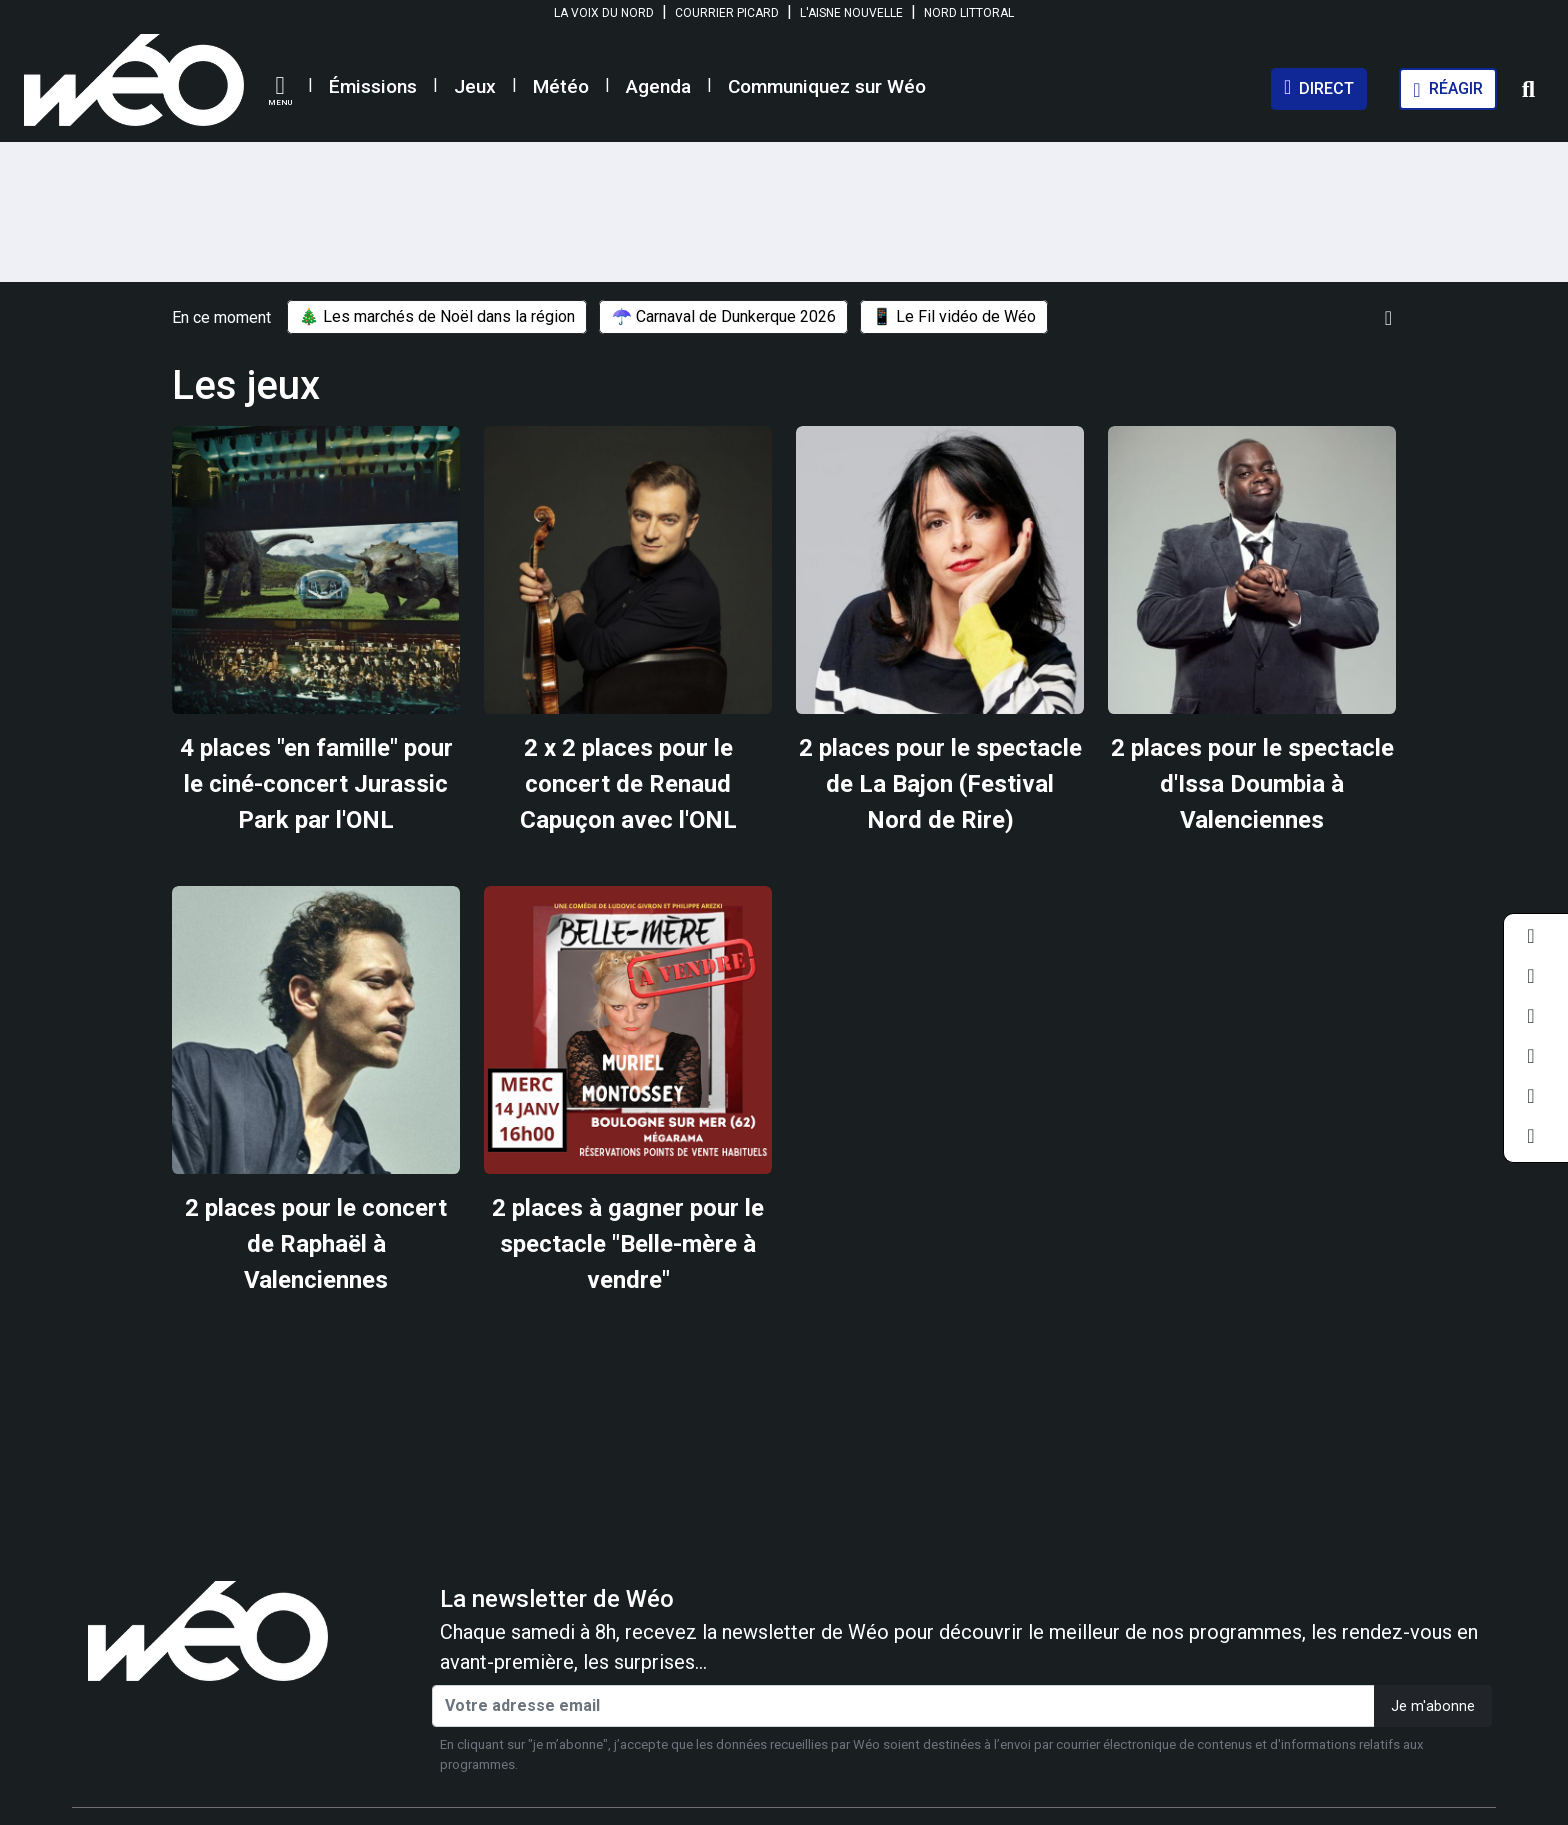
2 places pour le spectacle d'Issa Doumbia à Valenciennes (1252, 784)
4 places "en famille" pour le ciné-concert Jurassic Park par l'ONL (316, 784)
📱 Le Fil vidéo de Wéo (954, 317)
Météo (561, 86)
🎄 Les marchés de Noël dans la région (437, 317)
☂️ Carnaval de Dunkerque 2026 (724, 317)
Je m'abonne (1433, 1706)
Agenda (658, 86)
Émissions (373, 86)
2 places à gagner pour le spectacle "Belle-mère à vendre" (628, 1244)
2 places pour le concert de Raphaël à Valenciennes (316, 1244)
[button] (280, 91)
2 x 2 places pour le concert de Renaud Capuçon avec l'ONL (628, 784)
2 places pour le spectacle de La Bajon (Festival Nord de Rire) (940, 784)
